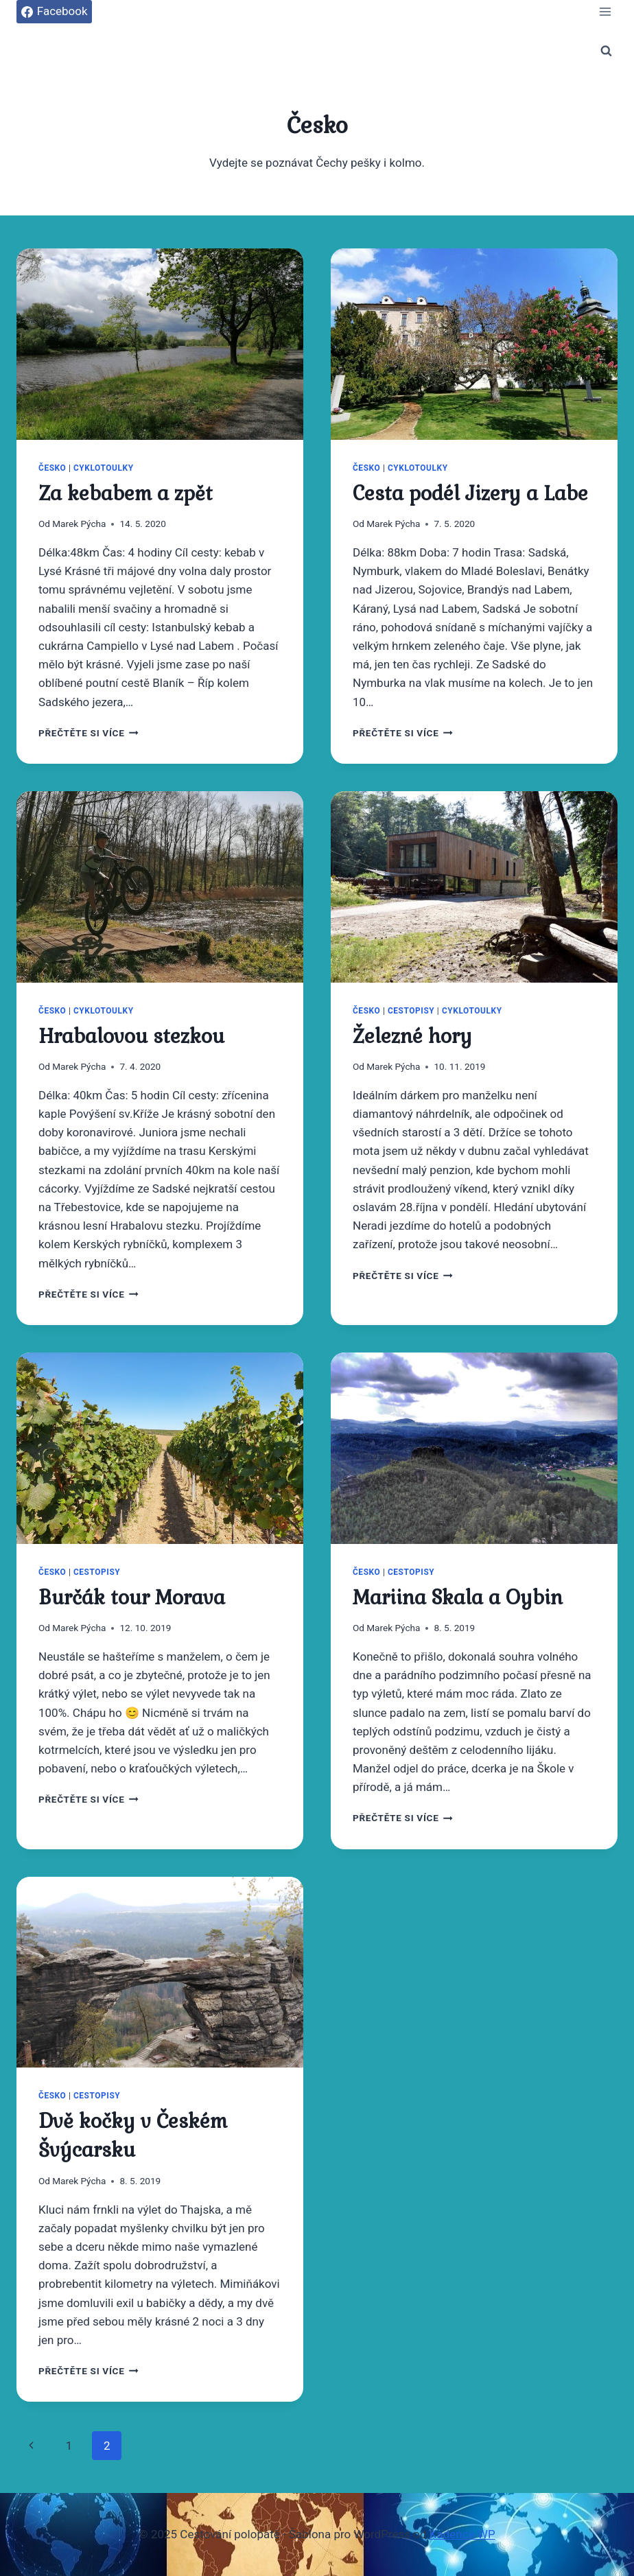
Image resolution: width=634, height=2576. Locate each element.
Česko (52, 468)
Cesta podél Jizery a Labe (470, 493)
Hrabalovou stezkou (131, 1036)
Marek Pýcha (79, 523)
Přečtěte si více (88, 732)
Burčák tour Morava (131, 1597)
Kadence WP (462, 2534)
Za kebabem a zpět (125, 493)
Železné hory (412, 1036)
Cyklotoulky (103, 468)
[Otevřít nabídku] (605, 11)
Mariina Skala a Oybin (458, 1597)
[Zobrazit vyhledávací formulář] (606, 50)
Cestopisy (411, 1011)
